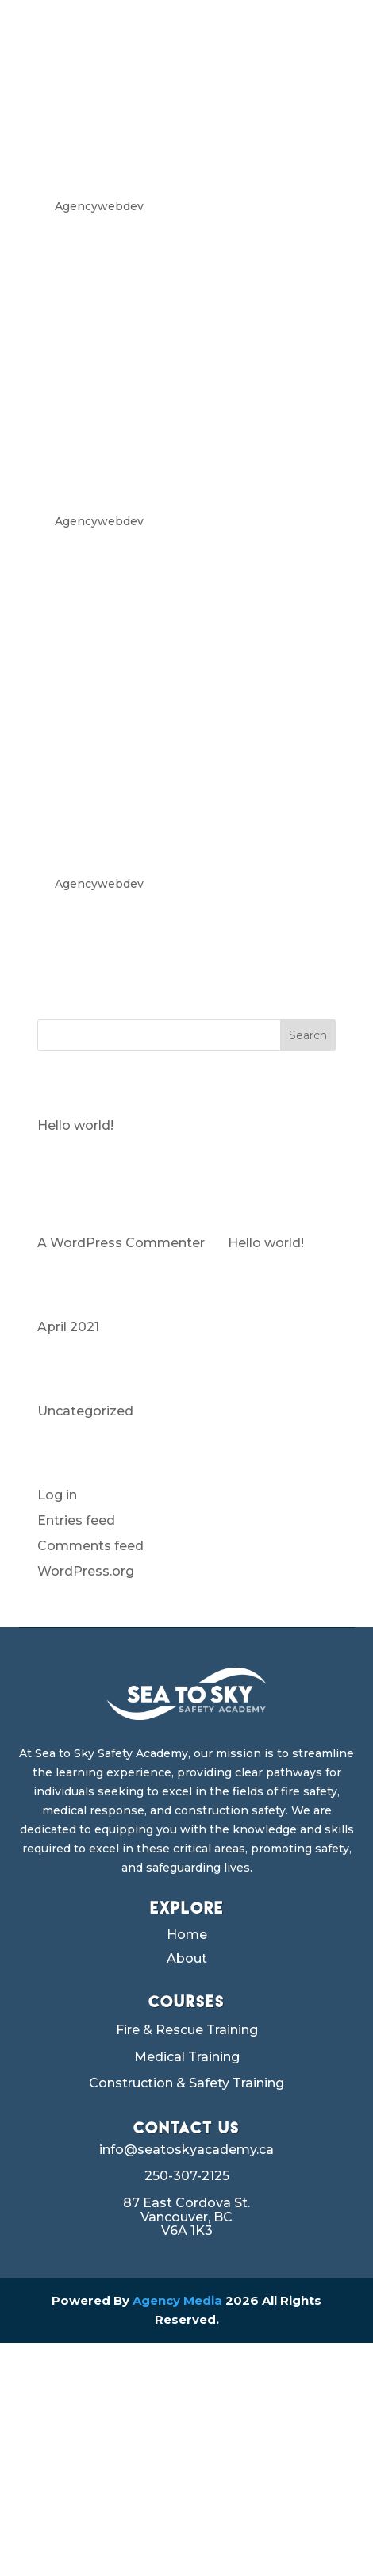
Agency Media (179, 2300)
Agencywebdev (99, 206)
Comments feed (90, 1545)
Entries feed (76, 1520)
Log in (57, 1495)
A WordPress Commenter (121, 1242)
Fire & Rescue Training (187, 2030)
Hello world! (75, 1125)
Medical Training (187, 2057)
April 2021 (68, 1326)
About (187, 1959)
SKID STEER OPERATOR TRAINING (163, 432)
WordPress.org (85, 1571)
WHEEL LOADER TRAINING (148, 117)
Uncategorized (85, 1411)
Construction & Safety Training (186, 2083)
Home (187, 1935)
